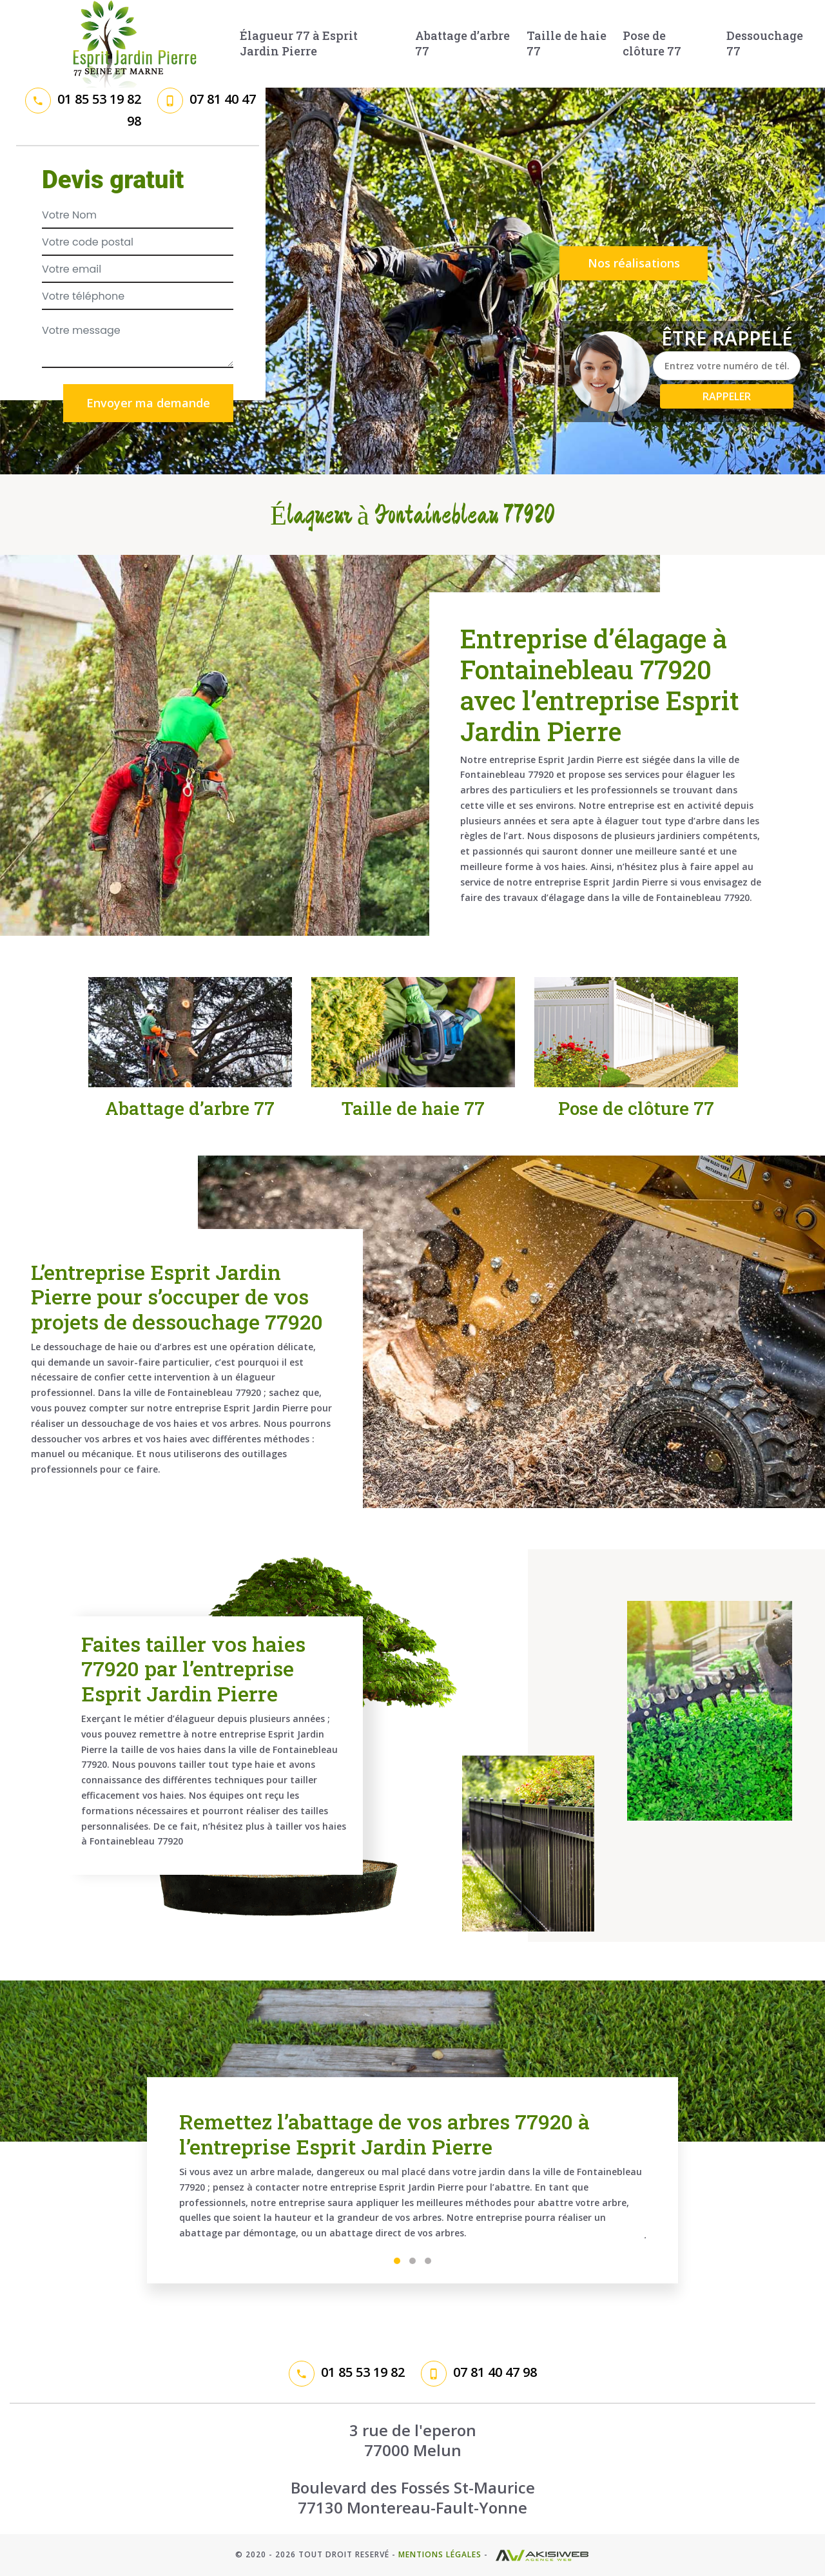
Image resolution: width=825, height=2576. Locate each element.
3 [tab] (428, 2261)
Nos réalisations (634, 263)
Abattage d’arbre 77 (462, 43)
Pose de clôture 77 (652, 43)
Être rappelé (727, 338)
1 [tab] (397, 2261)
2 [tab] (412, 2261)
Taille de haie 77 (567, 43)
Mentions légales (439, 2554)
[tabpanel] (412, 2180)
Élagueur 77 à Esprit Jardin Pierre (299, 43)
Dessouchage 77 (764, 43)
